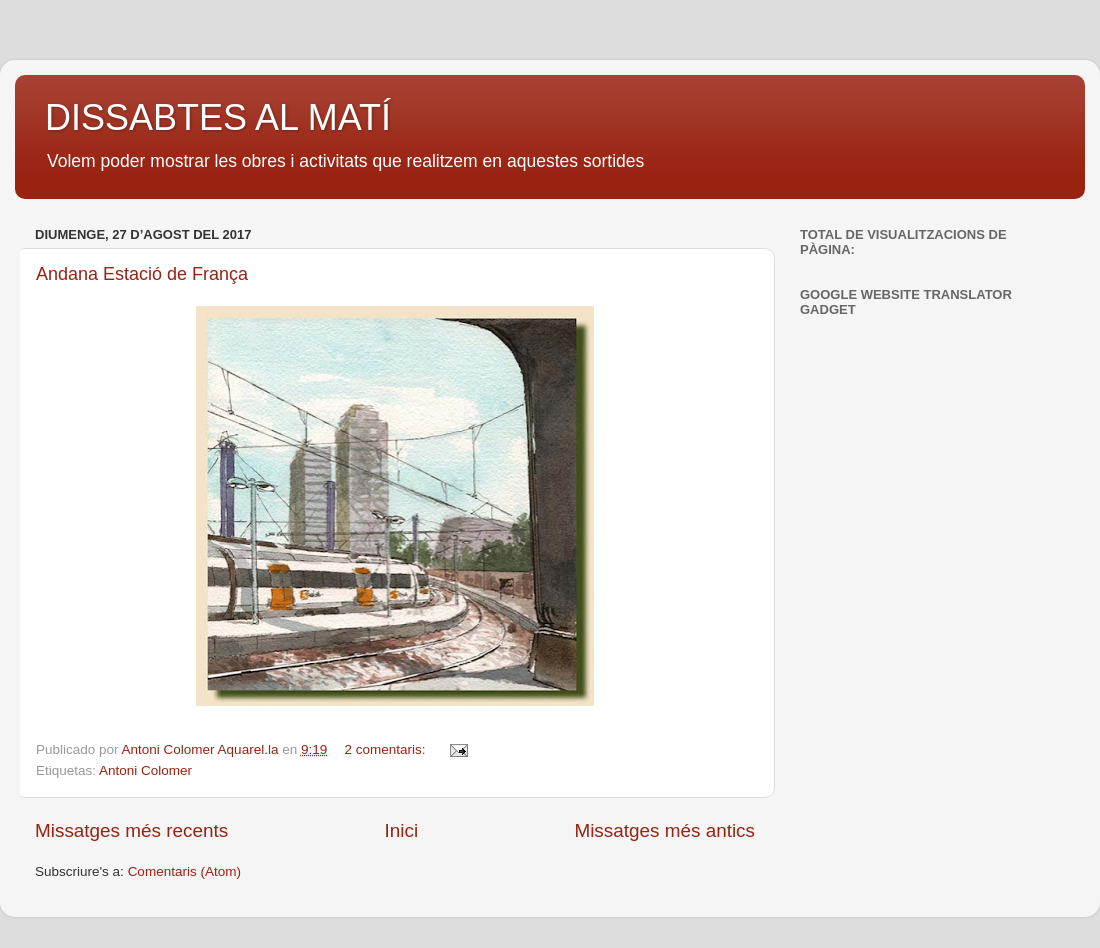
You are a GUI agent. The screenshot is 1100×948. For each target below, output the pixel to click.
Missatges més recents (131, 830)
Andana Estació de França (142, 274)
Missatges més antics (664, 830)
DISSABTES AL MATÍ (218, 117)
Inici (402, 830)
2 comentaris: (387, 749)
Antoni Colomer (145, 770)
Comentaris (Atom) (184, 871)
